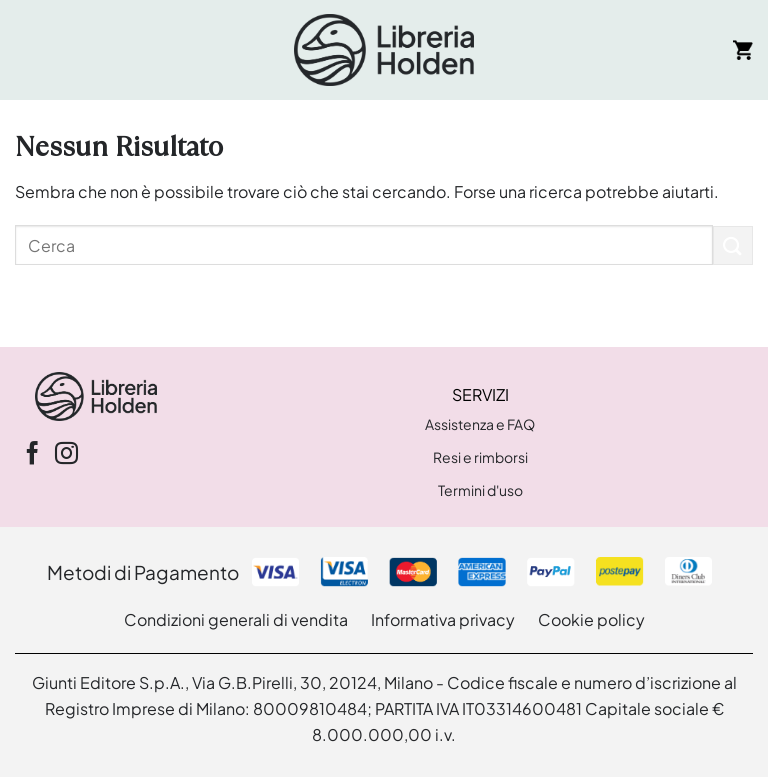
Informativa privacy (443, 619)
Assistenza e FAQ (480, 424)
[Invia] (733, 245)
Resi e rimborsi (480, 457)
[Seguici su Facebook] (32, 455)
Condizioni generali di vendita (236, 619)
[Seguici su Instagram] (66, 455)
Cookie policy (591, 619)
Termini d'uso (480, 490)
